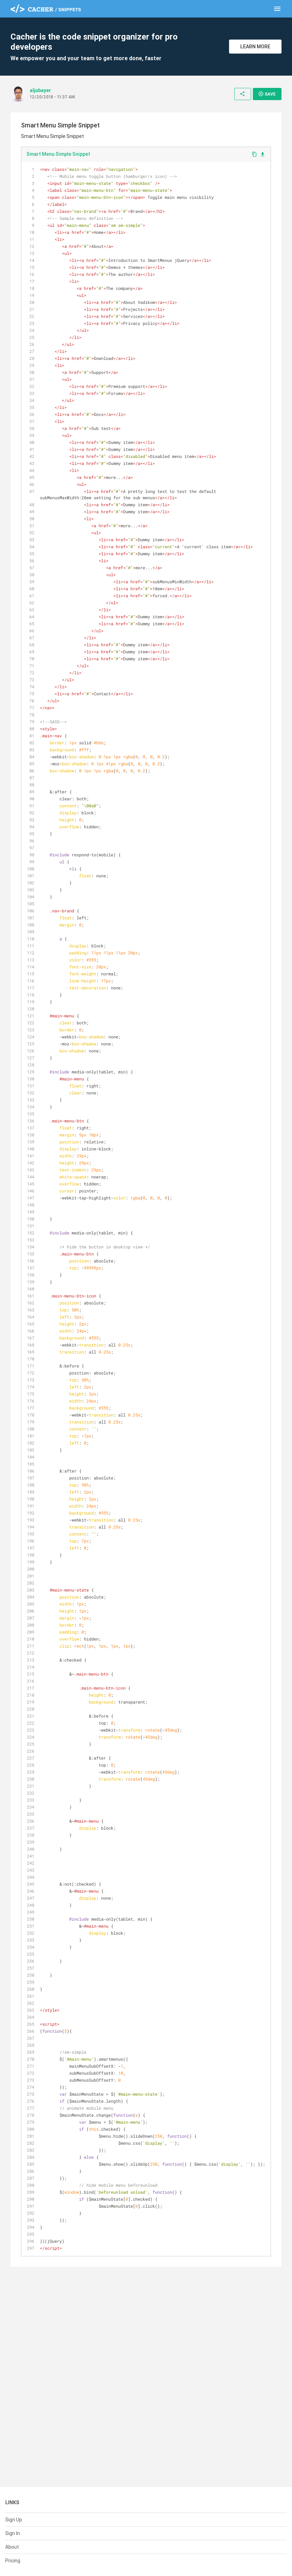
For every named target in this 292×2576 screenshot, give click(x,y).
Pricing (12, 2560)
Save (267, 94)
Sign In (12, 2533)
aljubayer (40, 90)
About (12, 2547)
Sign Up (13, 2519)
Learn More (255, 46)
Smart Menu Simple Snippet (58, 154)
